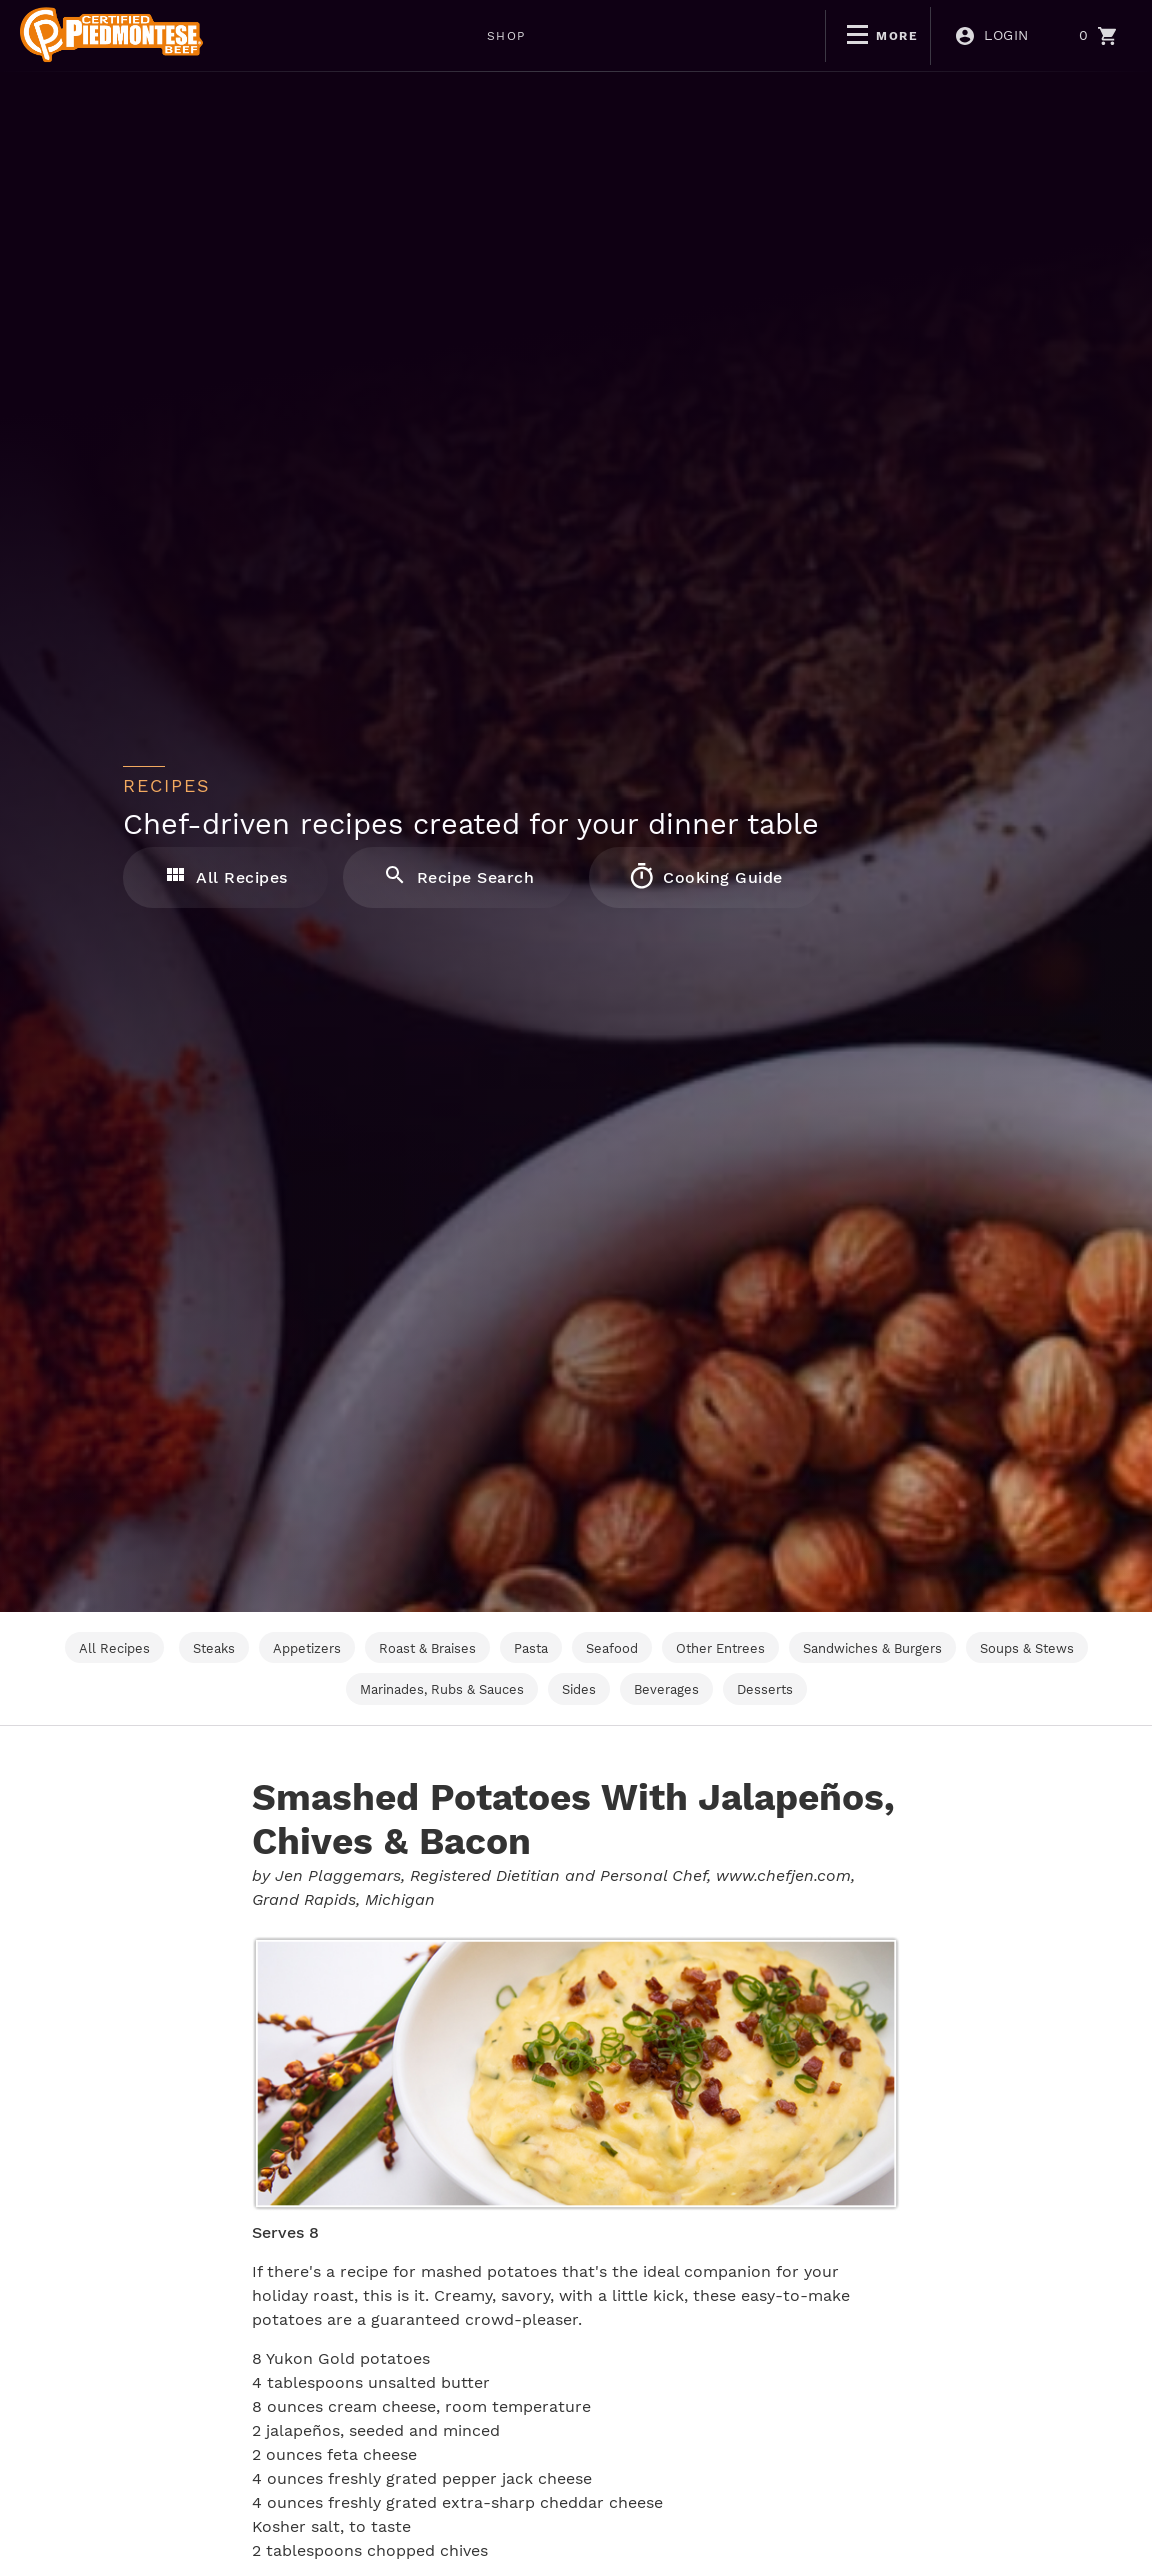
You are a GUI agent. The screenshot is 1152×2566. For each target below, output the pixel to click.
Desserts (765, 1689)
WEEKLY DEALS (479, 36)
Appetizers (307, 1648)
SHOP (354, 36)
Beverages (666, 1689)
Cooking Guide (706, 876)
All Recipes (225, 876)
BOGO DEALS (631, 36)
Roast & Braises (427, 1648)
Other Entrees (720, 1648)
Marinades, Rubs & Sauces (442, 1689)
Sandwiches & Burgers (872, 1648)
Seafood (612, 1648)
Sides (579, 1689)
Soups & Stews (1027, 1648)
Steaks (214, 1648)
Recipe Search (459, 876)
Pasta (531, 1648)
